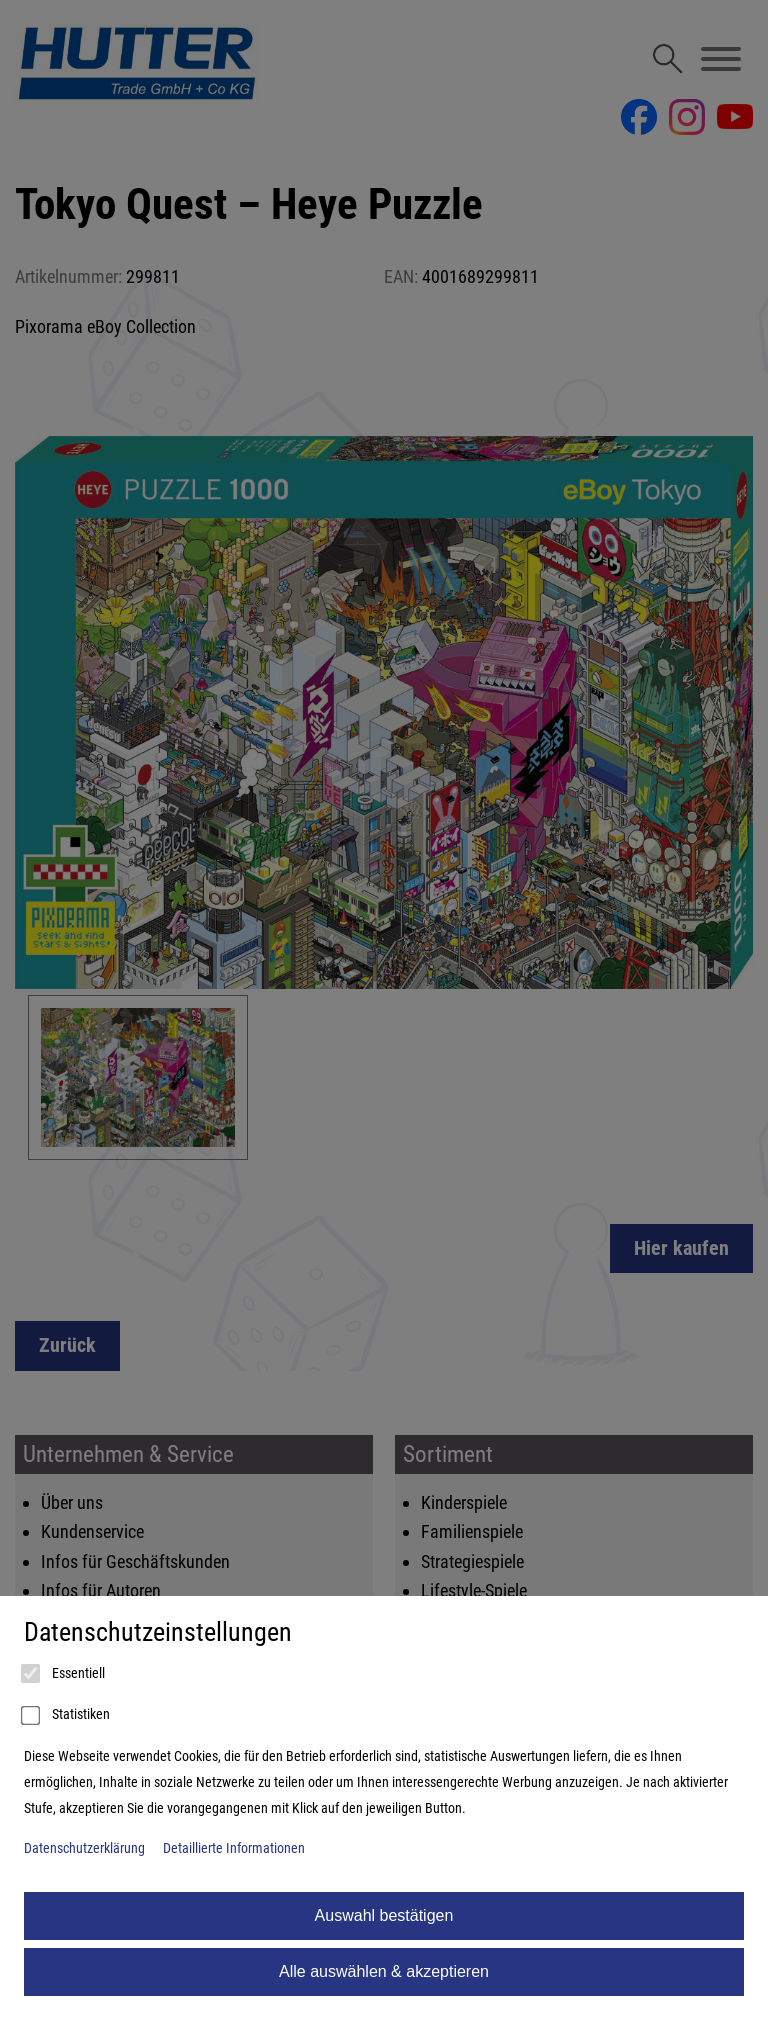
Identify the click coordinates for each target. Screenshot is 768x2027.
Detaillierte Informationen (234, 1848)
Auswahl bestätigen (384, 1915)
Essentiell (64, 1674)
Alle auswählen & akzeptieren (384, 1971)
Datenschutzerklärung (84, 1848)
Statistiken (67, 1716)
